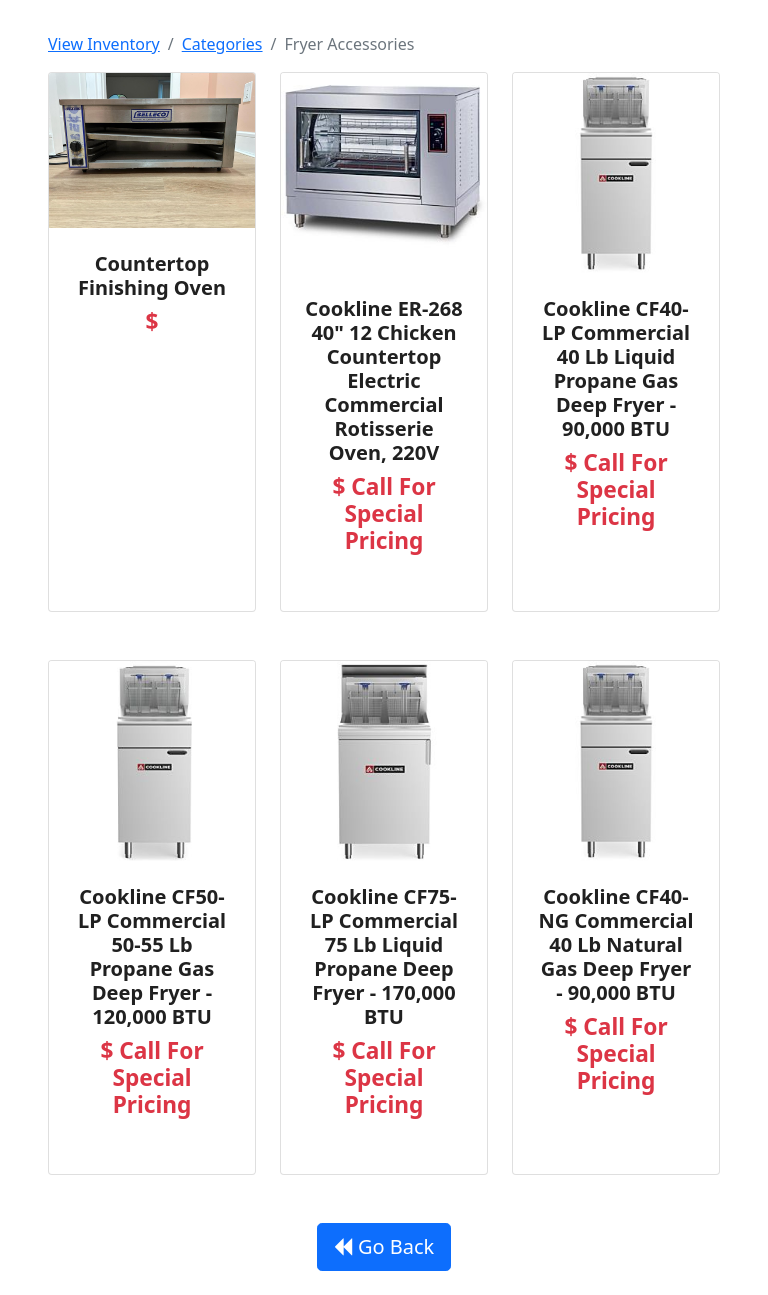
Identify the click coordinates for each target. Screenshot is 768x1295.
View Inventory (104, 44)
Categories (222, 44)
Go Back (384, 1246)
